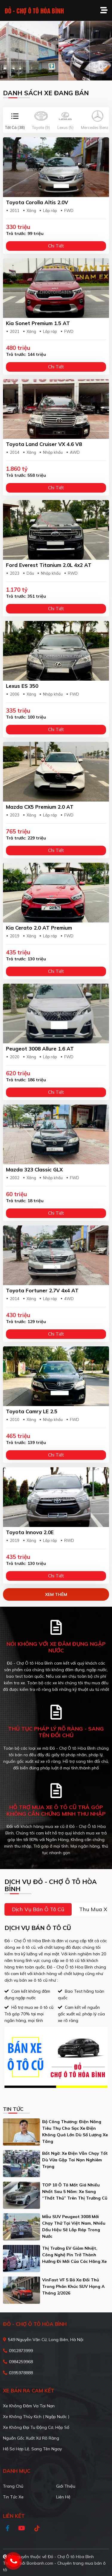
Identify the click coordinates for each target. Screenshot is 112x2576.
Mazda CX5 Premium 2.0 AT (39, 807)
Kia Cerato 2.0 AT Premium (39, 928)
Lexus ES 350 (22, 686)
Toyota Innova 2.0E (30, 1532)
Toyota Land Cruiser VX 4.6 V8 (44, 444)
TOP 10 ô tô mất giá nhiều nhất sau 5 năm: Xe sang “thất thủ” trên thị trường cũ (74, 2191)
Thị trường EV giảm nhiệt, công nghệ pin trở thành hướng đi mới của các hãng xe (74, 2255)
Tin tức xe (13, 2497)
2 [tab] (59, 72)
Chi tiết (56, 246)
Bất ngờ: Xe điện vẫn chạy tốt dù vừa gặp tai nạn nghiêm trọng (75, 2160)
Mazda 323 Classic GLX (34, 1169)
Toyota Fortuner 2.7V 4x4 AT (42, 1290)
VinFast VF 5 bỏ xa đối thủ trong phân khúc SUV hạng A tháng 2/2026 (73, 2286)
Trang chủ (13, 2486)
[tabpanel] (56, 51)
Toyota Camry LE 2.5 (31, 1411)
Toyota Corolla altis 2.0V (37, 202)
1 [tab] (53, 72)
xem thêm (56, 1594)
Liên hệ (63, 2497)
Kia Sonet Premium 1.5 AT (38, 323)
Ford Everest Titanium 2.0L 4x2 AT (48, 565)
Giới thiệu (65, 2486)
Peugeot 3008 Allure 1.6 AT (40, 1048)
